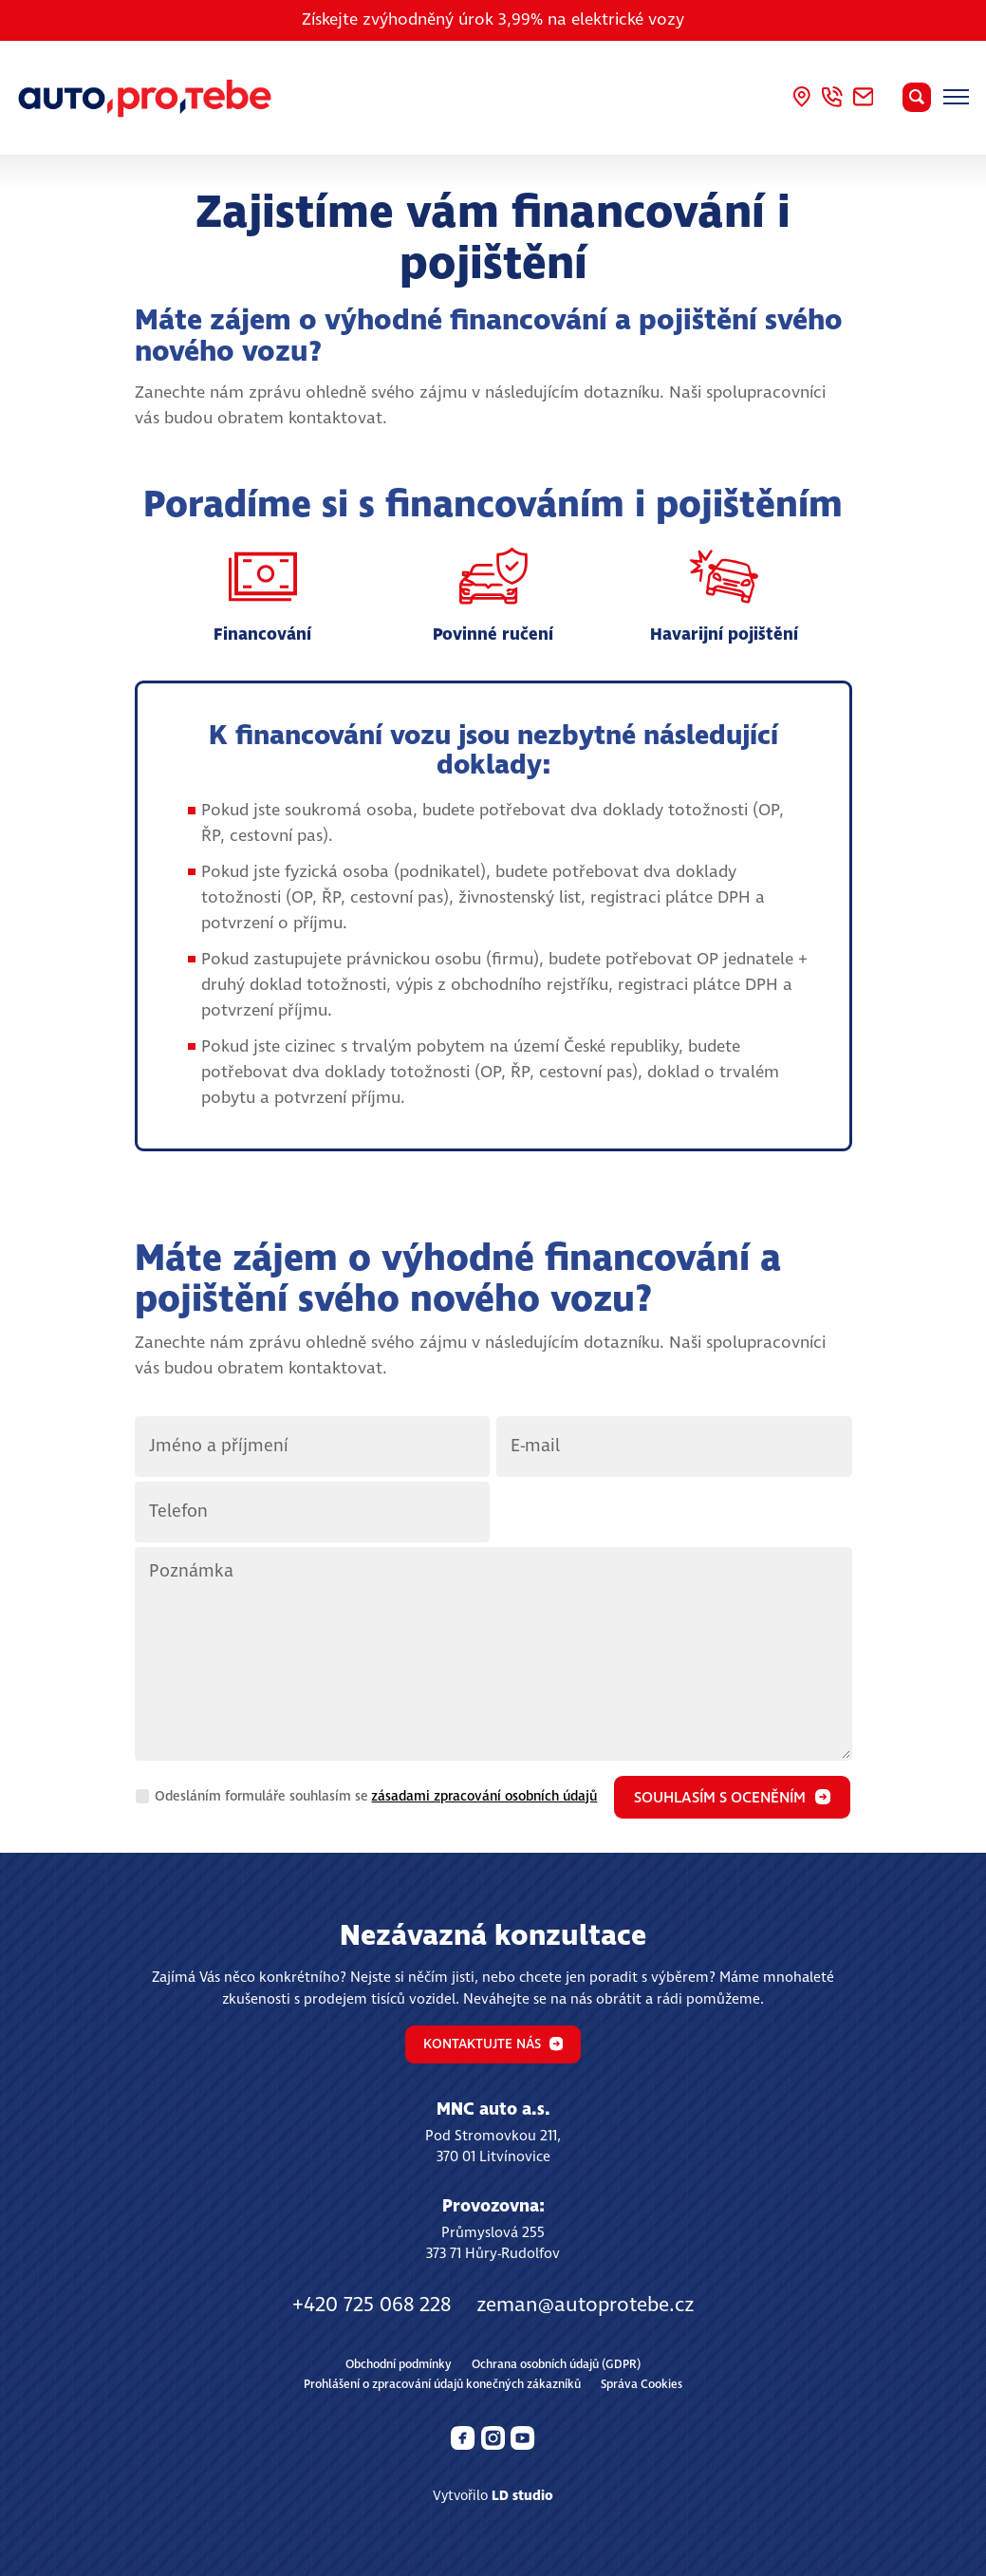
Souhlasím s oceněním (732, 1797)
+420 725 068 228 (371, 2305)
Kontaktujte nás (493, 2044)
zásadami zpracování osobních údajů (484, 1796)
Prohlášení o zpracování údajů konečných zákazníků (442, 2385)
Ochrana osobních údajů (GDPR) (556, 2365)
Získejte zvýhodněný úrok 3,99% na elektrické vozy (493, 20)
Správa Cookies (641, 2385)
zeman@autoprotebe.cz (585, 2305)
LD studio (522, 2496)
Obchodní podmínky (398, 2365)
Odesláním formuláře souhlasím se (376, 1797)
